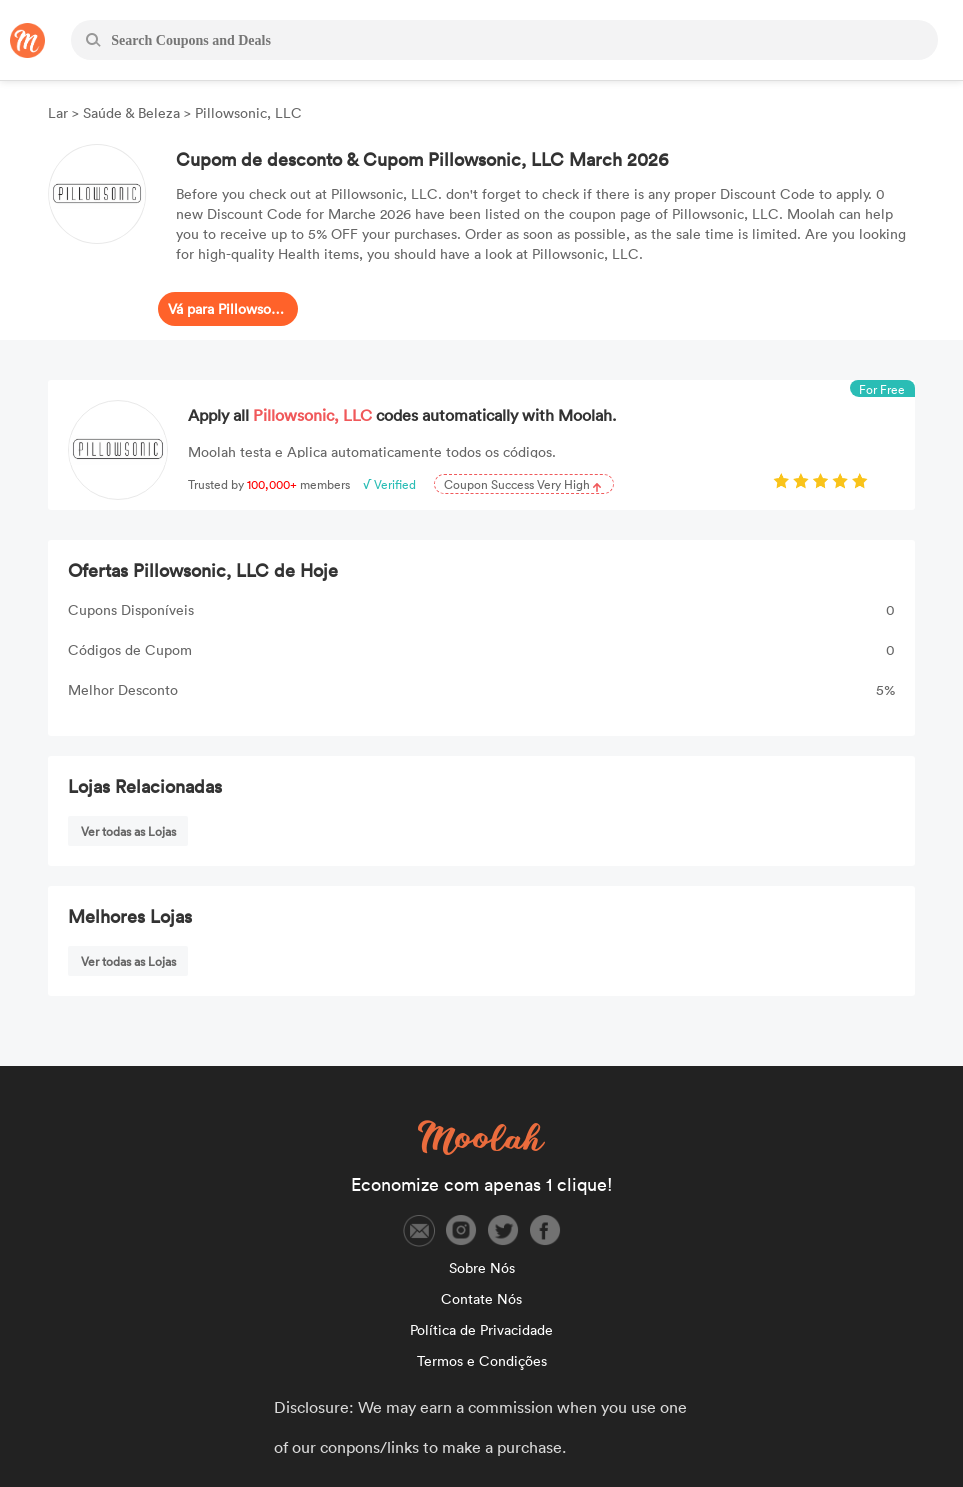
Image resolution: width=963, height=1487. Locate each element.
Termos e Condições (482, 1360)
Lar (60, 112)
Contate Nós (481, 1298)
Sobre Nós (482, 1267)
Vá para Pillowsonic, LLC (228, 308)
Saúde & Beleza (131, 112)
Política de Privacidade (481, 1329)
